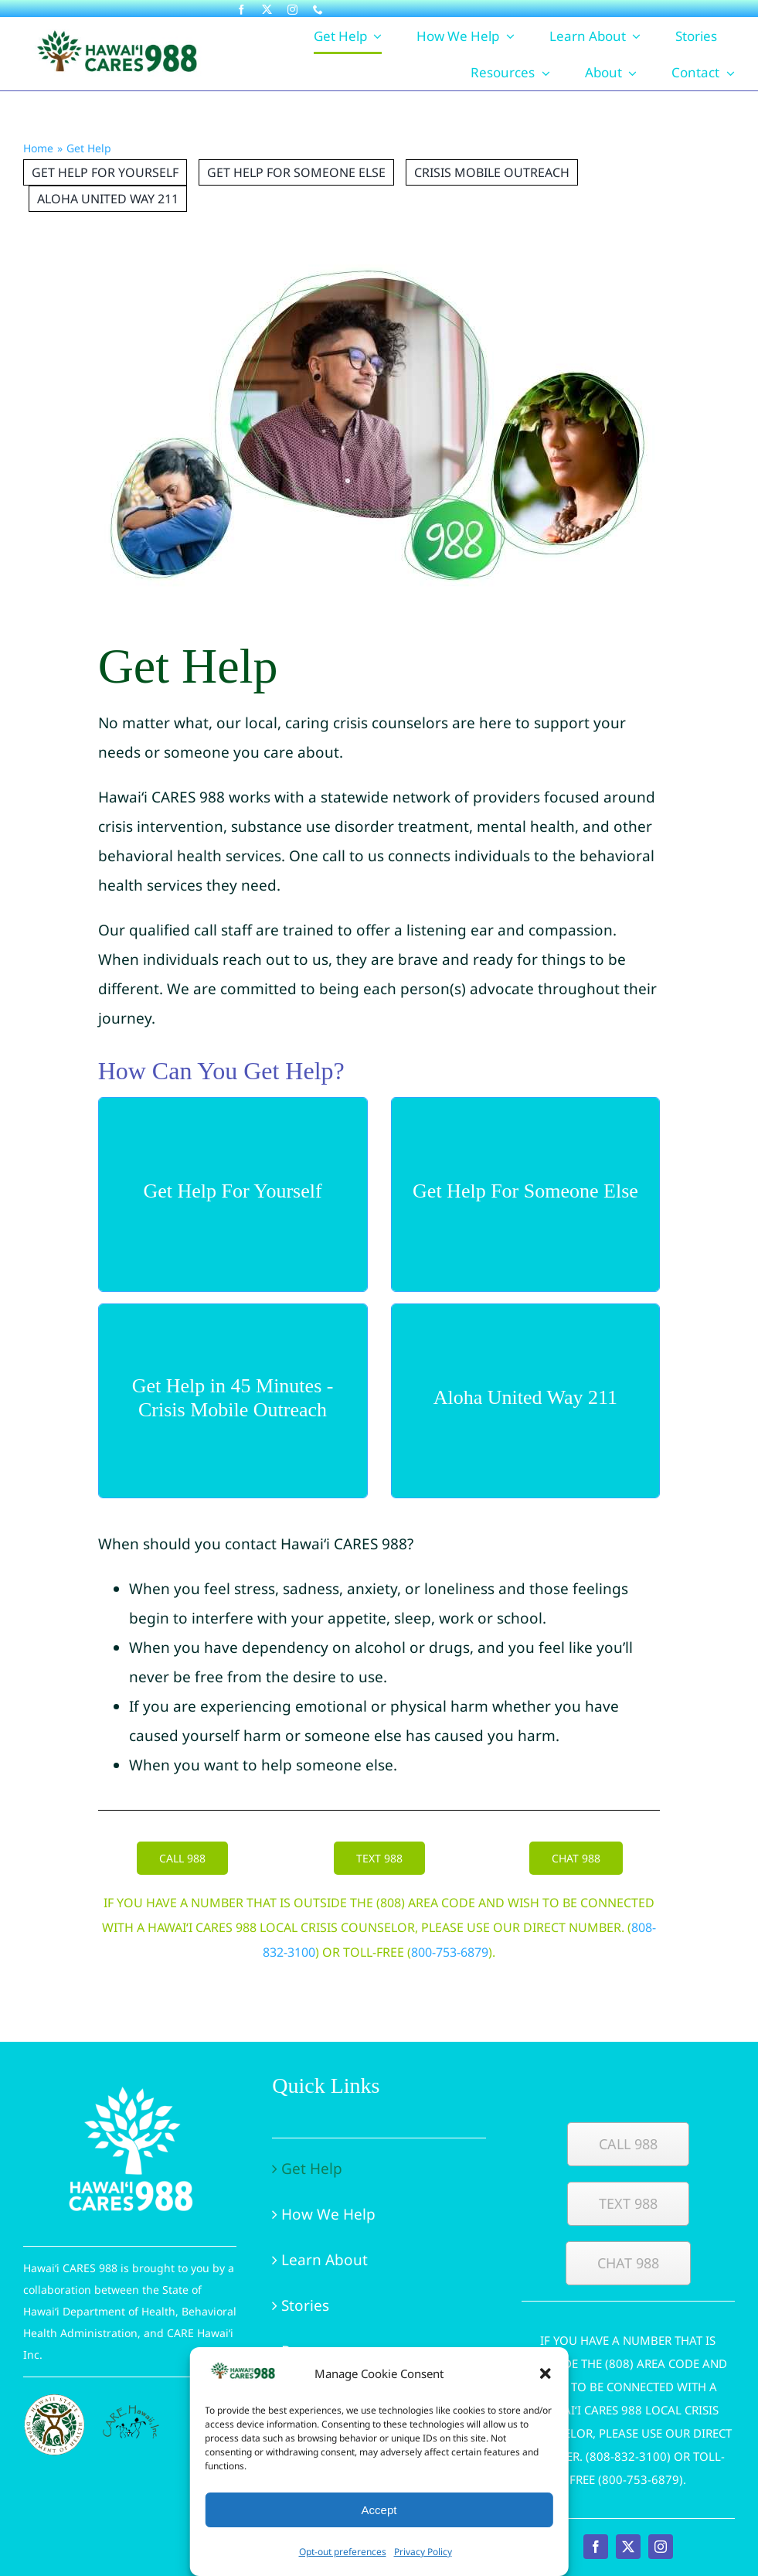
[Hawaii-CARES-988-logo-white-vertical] (129, 2080)
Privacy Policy (423, 2551)
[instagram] (292, 10)
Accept (379, 2509)
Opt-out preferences (342, 2551)
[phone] (318, 10)
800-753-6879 (449, 1952)
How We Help (328, 2214)
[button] (545, 2373)
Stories (305, 2305)
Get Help (311, 2169)
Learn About (324, 2260)
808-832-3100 (628, 2456)
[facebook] (241, 10)
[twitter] (267, 10)
